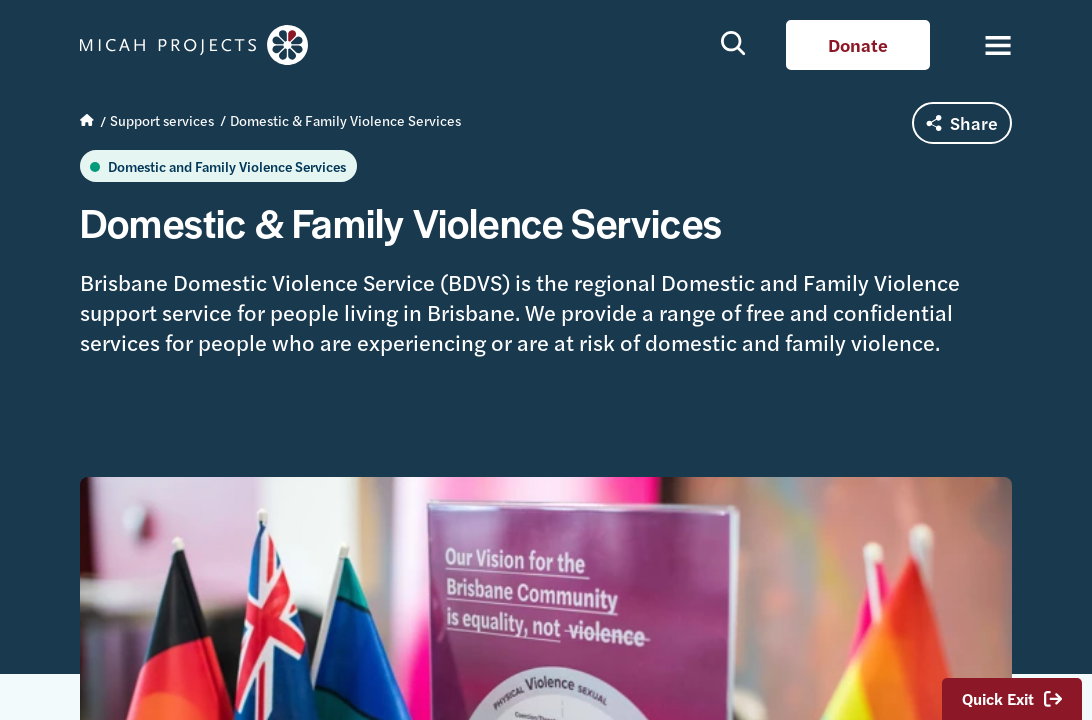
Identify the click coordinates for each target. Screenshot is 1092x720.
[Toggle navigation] (987, 45)
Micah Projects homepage (200, 45)
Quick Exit (1012, 698)
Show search (733, 42)
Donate (858, 44)
